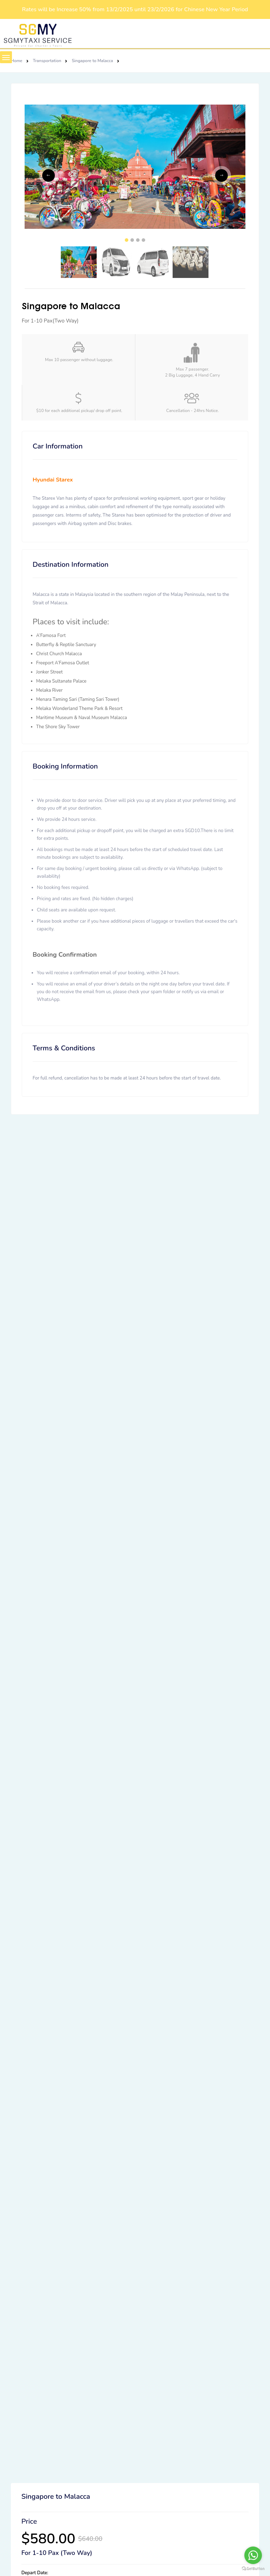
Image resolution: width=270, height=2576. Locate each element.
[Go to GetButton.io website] (253, 2569)
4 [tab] (143, 240)
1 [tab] (126, 240)
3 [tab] (138, 240)
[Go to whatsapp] (253, 2555)
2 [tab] (132, 240)
